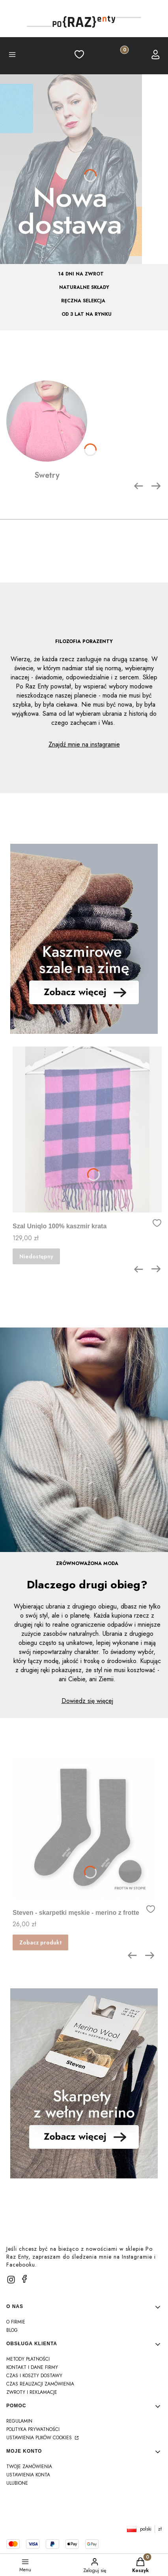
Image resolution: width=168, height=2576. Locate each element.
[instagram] (11, 2279)
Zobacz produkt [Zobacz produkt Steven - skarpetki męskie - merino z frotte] (40, 1942)
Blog (12, 2330)
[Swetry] (46, 431)
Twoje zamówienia (29, 2466)
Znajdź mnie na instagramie (84, 744)
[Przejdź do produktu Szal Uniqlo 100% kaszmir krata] (87, 1130)
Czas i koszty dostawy (34, 2375)
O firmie (15, 2321)
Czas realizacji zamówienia (40, 2383)
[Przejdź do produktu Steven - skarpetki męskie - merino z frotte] (84, 1827)
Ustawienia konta (28, 2474)
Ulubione (17, 2483)
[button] (12, 56)
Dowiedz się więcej (87, 1700)
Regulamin (19, 2421)
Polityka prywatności (33, 2429)
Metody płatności (28, 2359)
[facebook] (24, 2279)
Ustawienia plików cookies (39, 2437)
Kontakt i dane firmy (32, 2367)
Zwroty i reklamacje (31, 2392)
